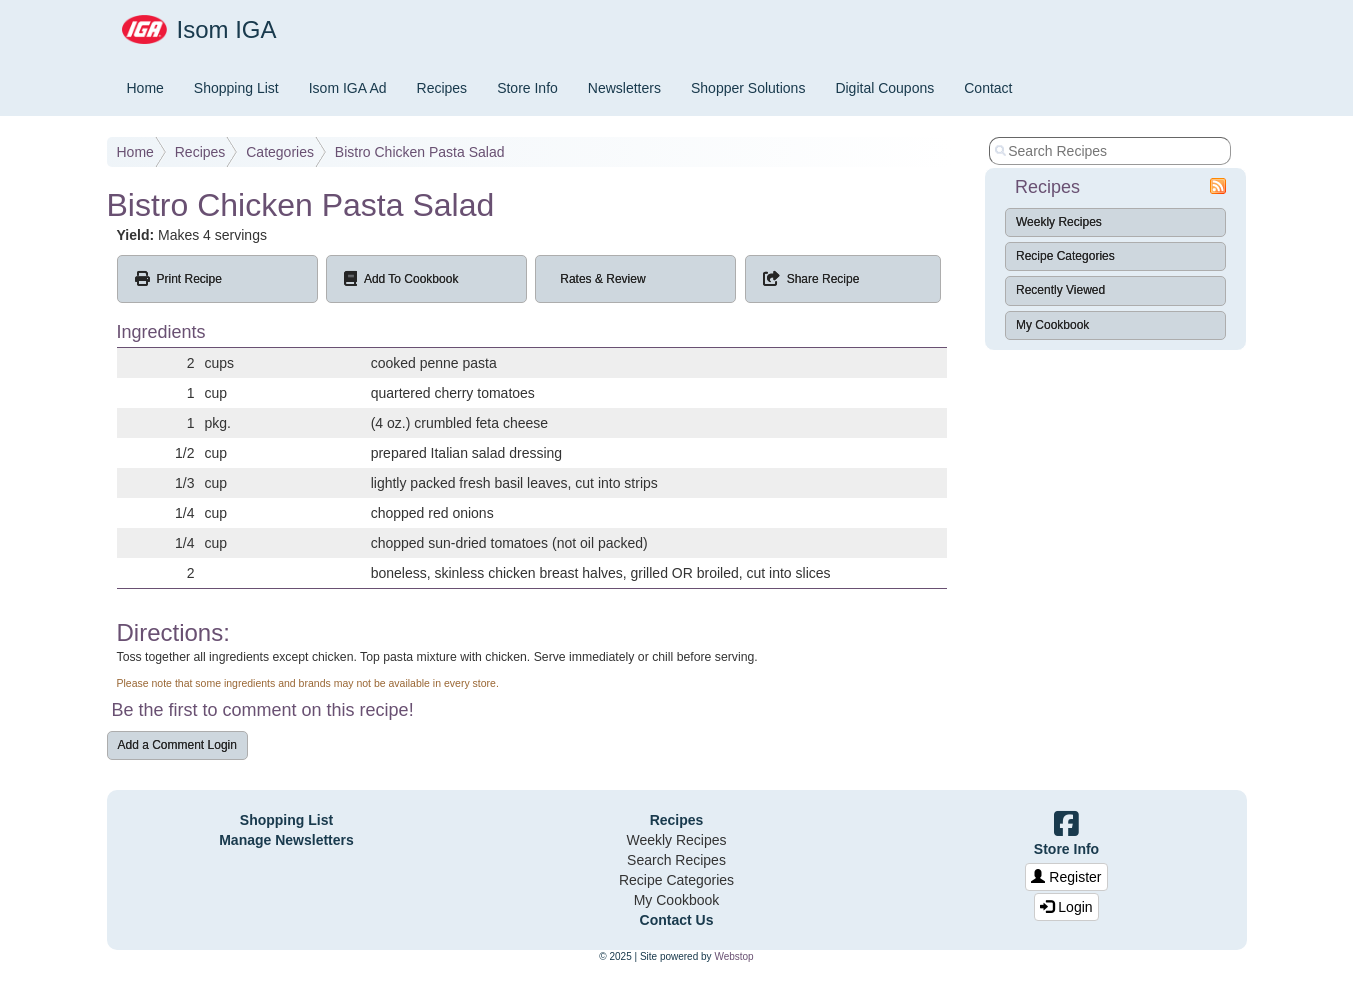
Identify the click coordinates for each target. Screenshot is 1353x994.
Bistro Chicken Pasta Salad (420, 152)
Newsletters (624, 88)
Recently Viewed (1060, 290)
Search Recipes (676, 860)
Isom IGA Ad (348, 88)
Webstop (733, 956)
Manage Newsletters (286, 840)
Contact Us (677, 920)
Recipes (442, 88)
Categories (280, 152)
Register (1066, 877)
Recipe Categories (1065, 256)
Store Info (527, 88)
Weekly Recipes (1059, 222)
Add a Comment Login (177, 745)
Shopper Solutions (748, 88)
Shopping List (236, 88)
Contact (988, 88)
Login (1066, 907)
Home (145, 88)
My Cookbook (1052, 325)
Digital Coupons (884, 88)
